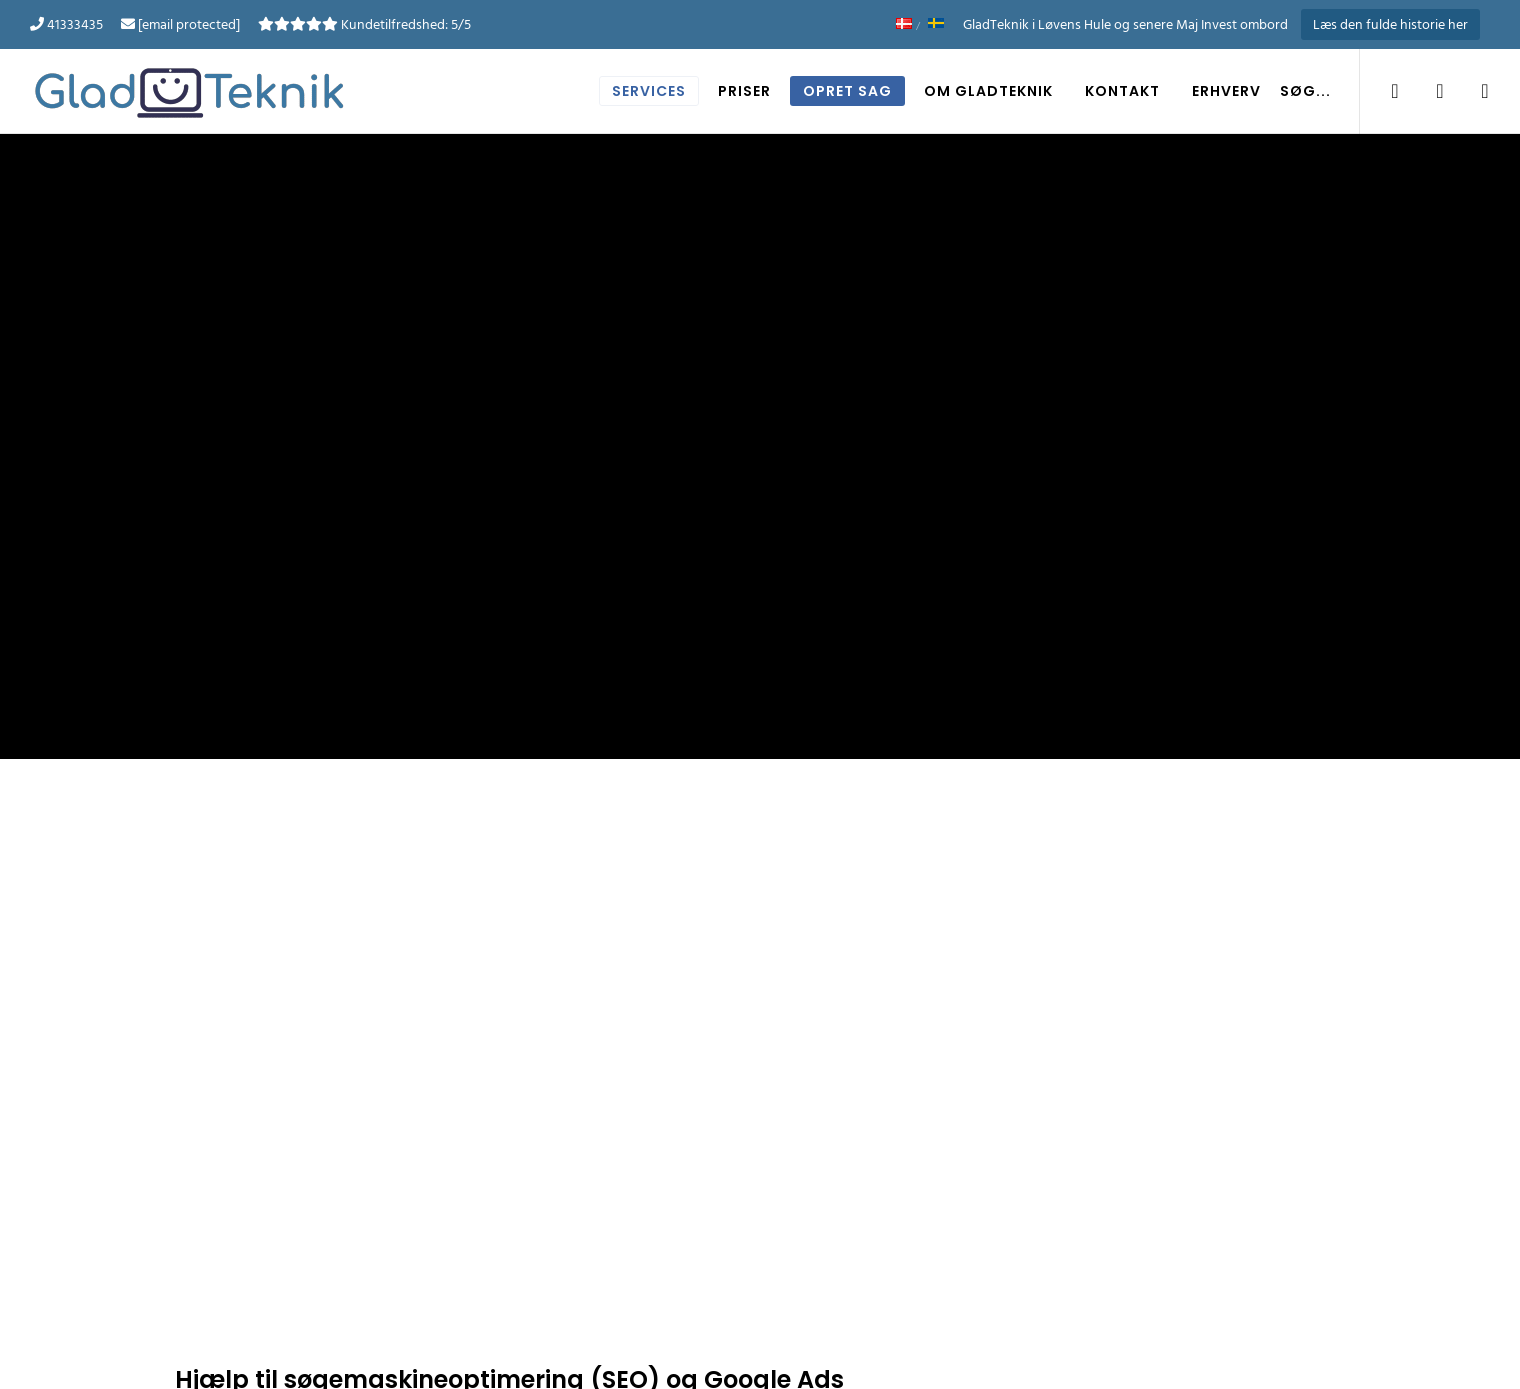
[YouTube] (1472, 91)
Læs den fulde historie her (1390, 24)
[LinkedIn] (1427, 91)
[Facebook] (1382, 91)
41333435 (75, 24)
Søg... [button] (1305, 91)
